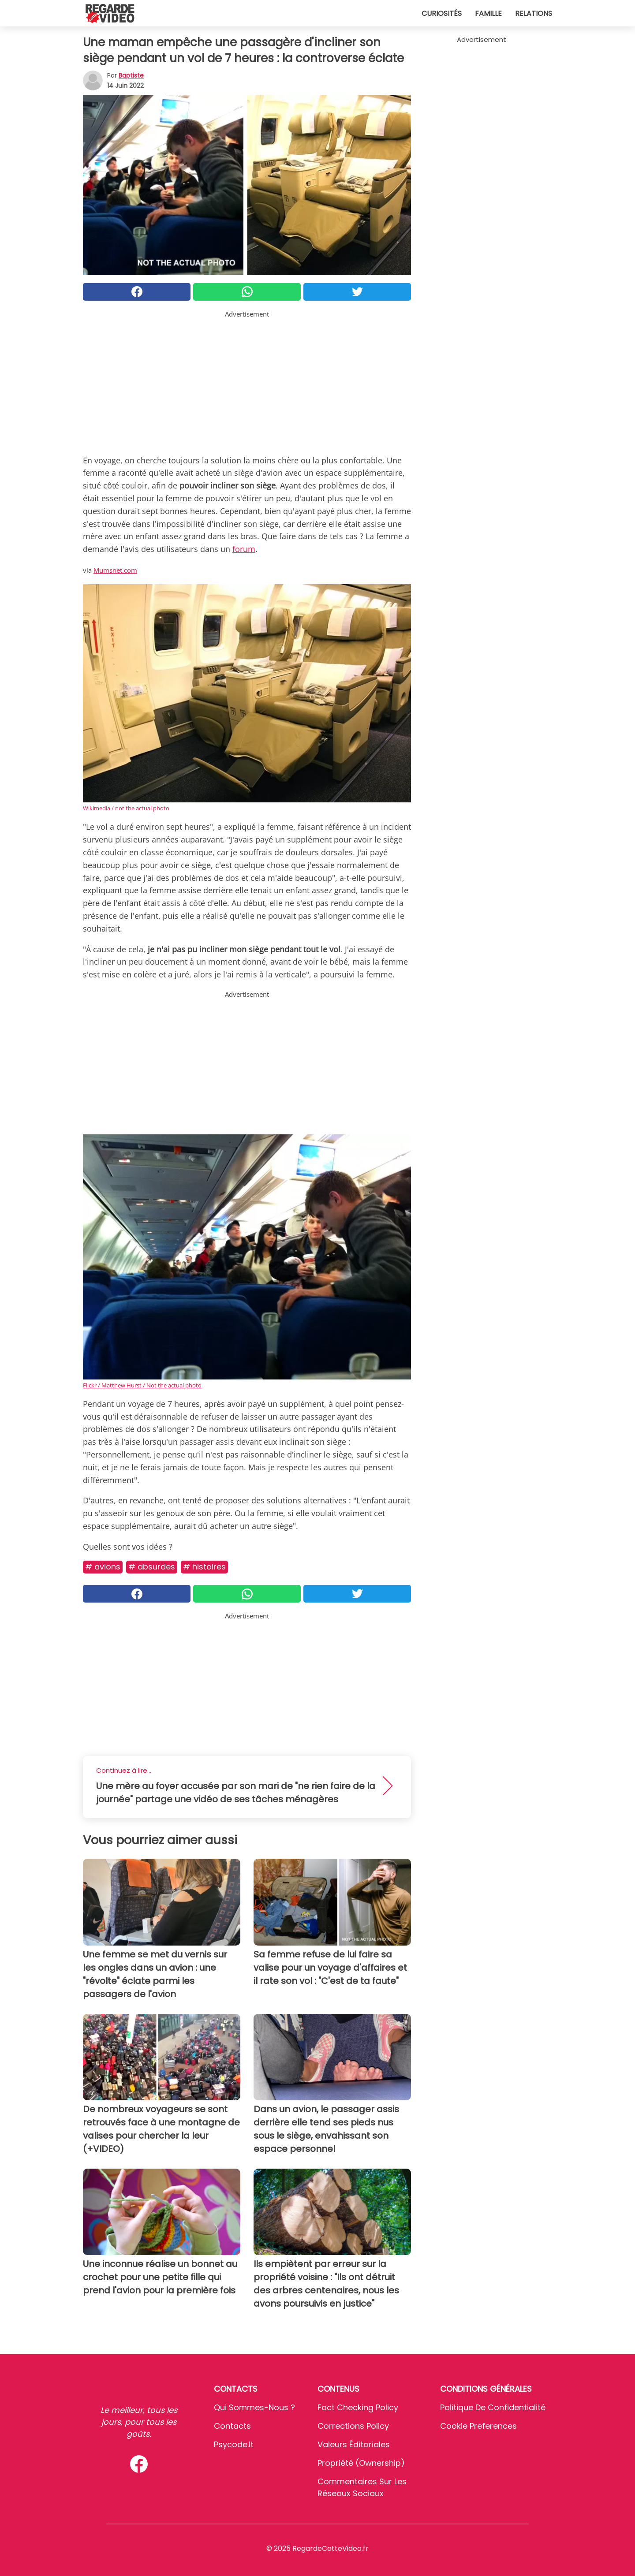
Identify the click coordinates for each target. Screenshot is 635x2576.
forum (243, 549)
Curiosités (442, 13)
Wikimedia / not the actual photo (126, 808)
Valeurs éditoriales (354, 2444)
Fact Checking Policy (358, 2407)
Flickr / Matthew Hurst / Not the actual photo (142, 1385)
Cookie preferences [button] (478, 2425)
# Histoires (204, 1566)
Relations (533, 13)
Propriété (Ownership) (361, 2462)
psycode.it (234, 2444)
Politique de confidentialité (492, 2407)
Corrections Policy (353, 2425)
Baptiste (131, 75)
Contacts (232, 2425)
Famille (488, 13)
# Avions (102, 1566)
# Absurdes (151, 1566)
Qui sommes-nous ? (254, 2407)
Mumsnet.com (115, 570)
